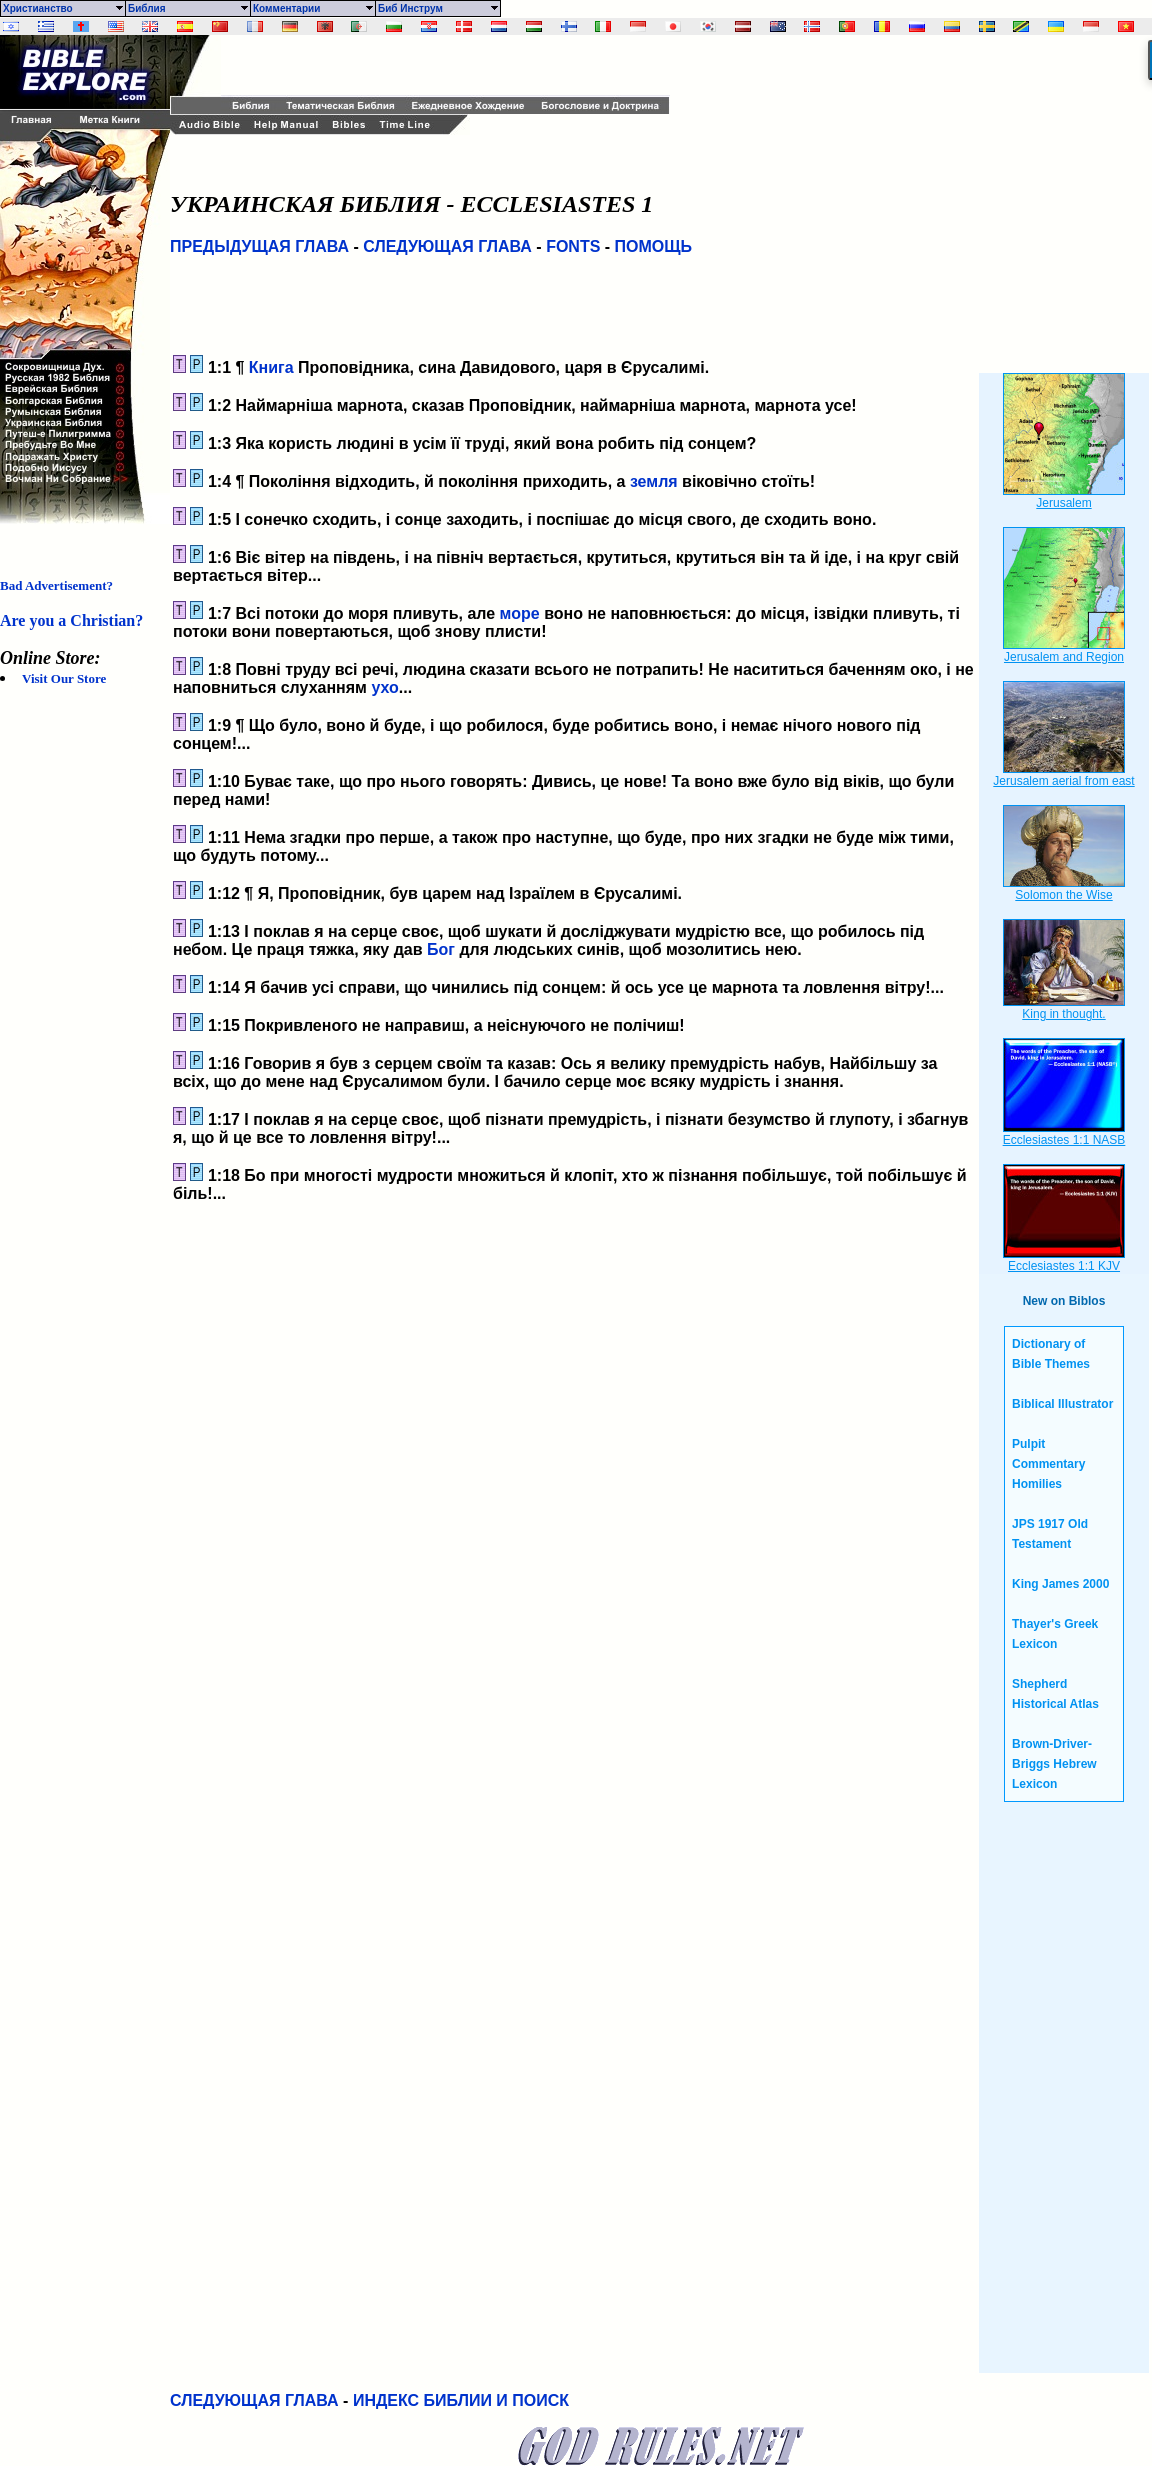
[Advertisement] (455, 65)
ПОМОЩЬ (654, 246)
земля (654, 481)
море (520, 613)
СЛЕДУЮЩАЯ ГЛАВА (447, 246)
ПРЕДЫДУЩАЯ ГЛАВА (259, 246)
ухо (384, 687)
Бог (441, 949)
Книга (271, 367)
